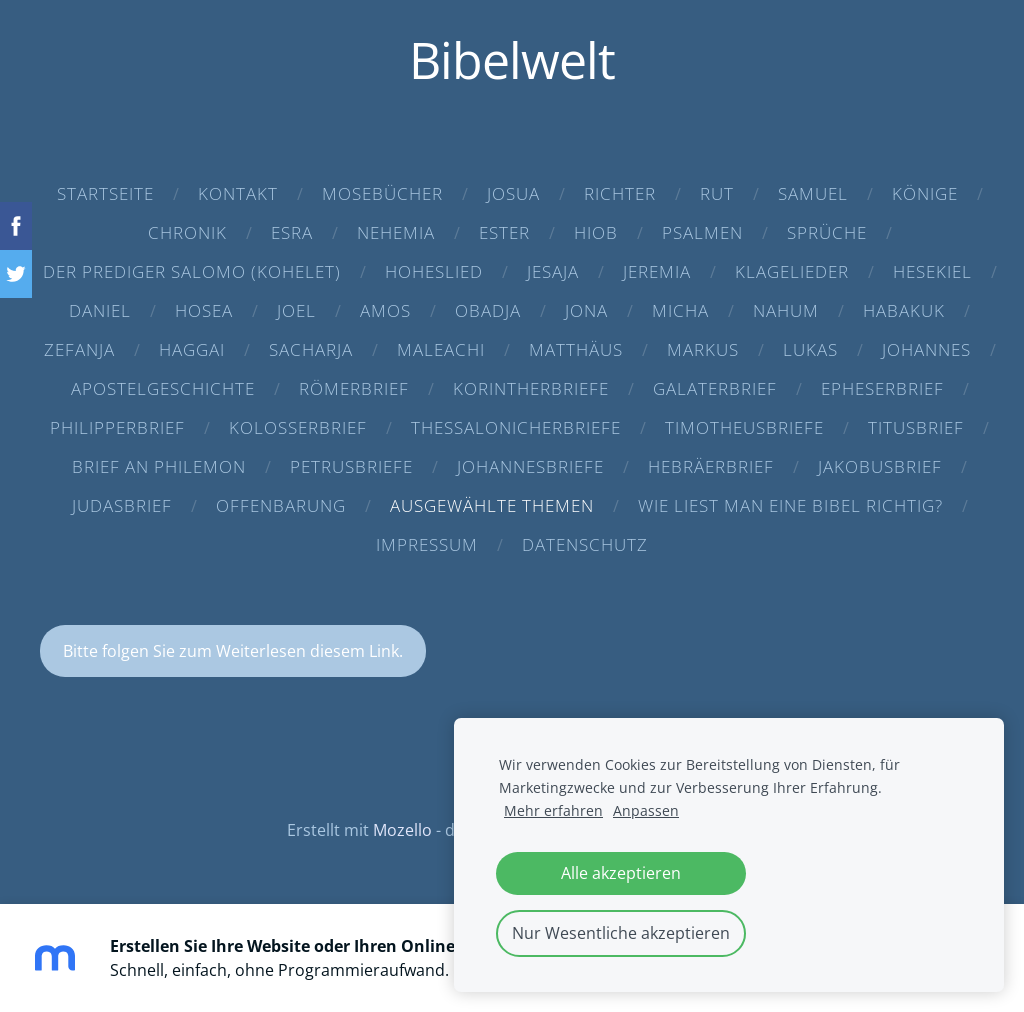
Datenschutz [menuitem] (585, 544)
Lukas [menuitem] (810, 349)
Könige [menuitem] (925, 193)
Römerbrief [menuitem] (354, 388)
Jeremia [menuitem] (657, 271)
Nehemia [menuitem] (396, 232)
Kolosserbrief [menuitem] (298, 427)
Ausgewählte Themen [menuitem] (492, 505)
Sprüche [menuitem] (827, 232)
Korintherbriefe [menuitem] (531, 388)
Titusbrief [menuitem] (916, 427)
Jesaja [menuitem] (553, 271)
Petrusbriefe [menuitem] (351, 466)
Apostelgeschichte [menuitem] (163, 388)
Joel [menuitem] (296, 310)
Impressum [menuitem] (427, 544)
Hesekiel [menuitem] (932, 271)
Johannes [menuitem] (926, 349)
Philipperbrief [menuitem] (117, 427)
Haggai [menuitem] (192, 349)
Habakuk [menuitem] (904, 310)
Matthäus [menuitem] (576, 349)
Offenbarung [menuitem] (281, 505)
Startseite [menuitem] (105, 193)
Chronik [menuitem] (187, 232)
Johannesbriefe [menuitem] (530, 466)
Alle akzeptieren (621, 873)
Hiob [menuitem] (596, 232)
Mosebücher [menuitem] (382, 193)
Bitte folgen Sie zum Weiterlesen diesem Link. (233, 651)
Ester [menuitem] (504, 232)
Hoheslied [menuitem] (434, 271)
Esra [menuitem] (292, 232)
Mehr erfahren (553, 810)
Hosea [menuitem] (204, 310)
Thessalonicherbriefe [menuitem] (516, 427)
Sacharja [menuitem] (311, 349)
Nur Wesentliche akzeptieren (621, 933)
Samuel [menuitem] (813, 193)
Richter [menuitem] (620, 193)
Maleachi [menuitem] (441, 349)
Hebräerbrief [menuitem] (711, 466)
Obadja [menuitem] (488, 310)
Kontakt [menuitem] (238, 193)
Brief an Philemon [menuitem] (159, 466)
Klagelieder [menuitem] (792, 271)
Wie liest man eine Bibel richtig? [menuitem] (790, 505)
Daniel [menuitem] (100, 310)
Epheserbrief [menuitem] (882, 388)
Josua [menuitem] (513, 193)
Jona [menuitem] (586, 310)
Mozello (402, 830)
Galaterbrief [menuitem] (715, 388)
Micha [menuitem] (680, 310)
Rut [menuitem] (717, 193)
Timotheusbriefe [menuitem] (744, 427)
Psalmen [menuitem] (702, 232)
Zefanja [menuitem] (79, 349)
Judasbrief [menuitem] (122, 505)
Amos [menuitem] (385, 310)
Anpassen (646, 810)
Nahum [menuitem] (786, 310)
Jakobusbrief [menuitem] (880, 466)
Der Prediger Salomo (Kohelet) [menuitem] (192, 271)
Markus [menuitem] (703, 349)
